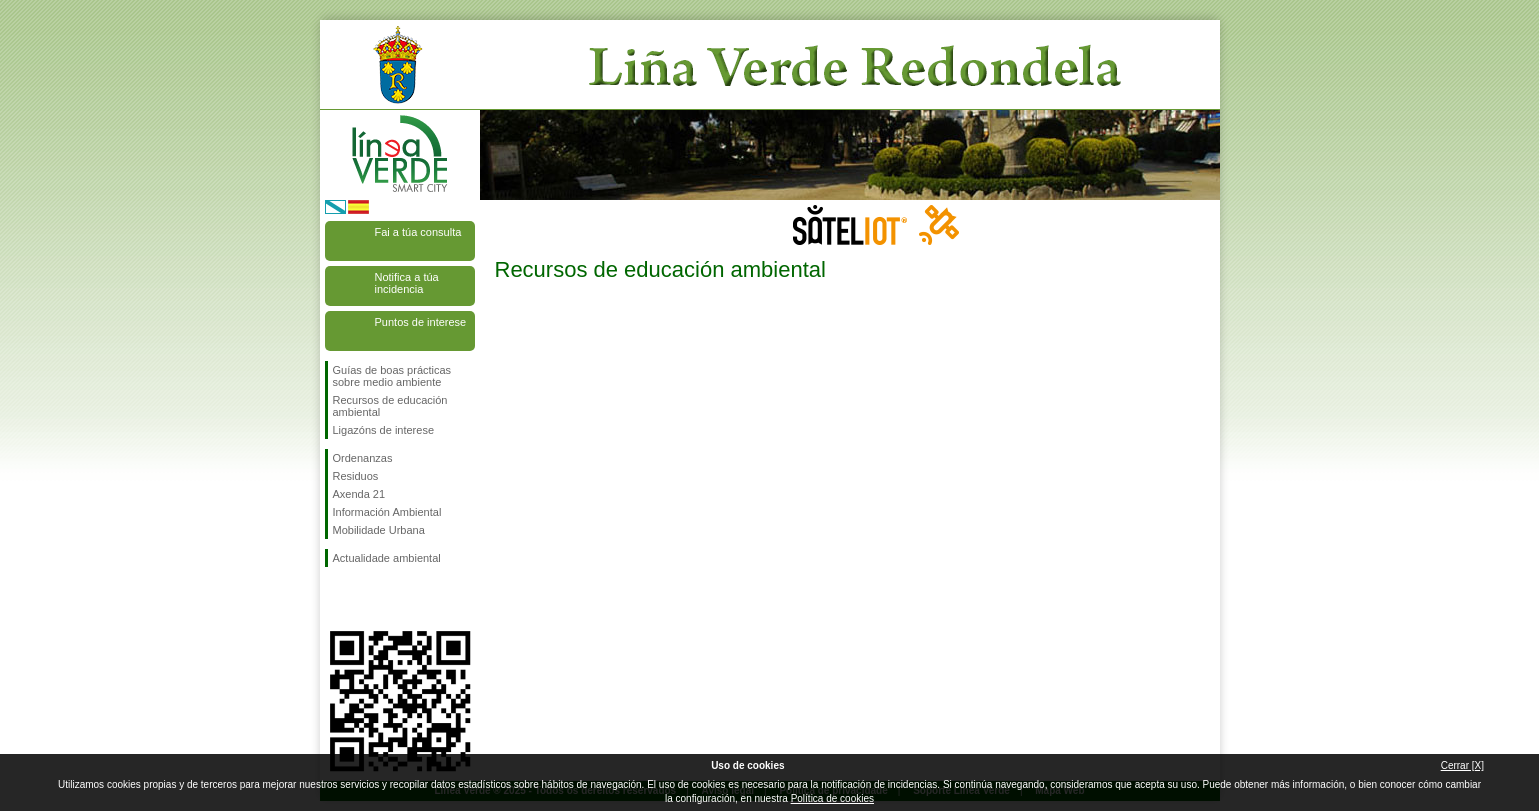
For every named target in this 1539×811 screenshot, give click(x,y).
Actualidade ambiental (387, 558)
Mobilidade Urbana (379, 530)
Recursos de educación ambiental (390, 406)
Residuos (356, 476)
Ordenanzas (363, 458)
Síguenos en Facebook (337, 599)
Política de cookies (832, 798)
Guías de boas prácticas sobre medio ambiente (392, 376)
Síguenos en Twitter (370, 599)
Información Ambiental (387, 512)
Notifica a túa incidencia (407, 283)
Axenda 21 (359, 494)
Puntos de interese (421, 322)
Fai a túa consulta (418, 232)
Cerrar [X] (1462, 765)
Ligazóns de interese (384, 430)
